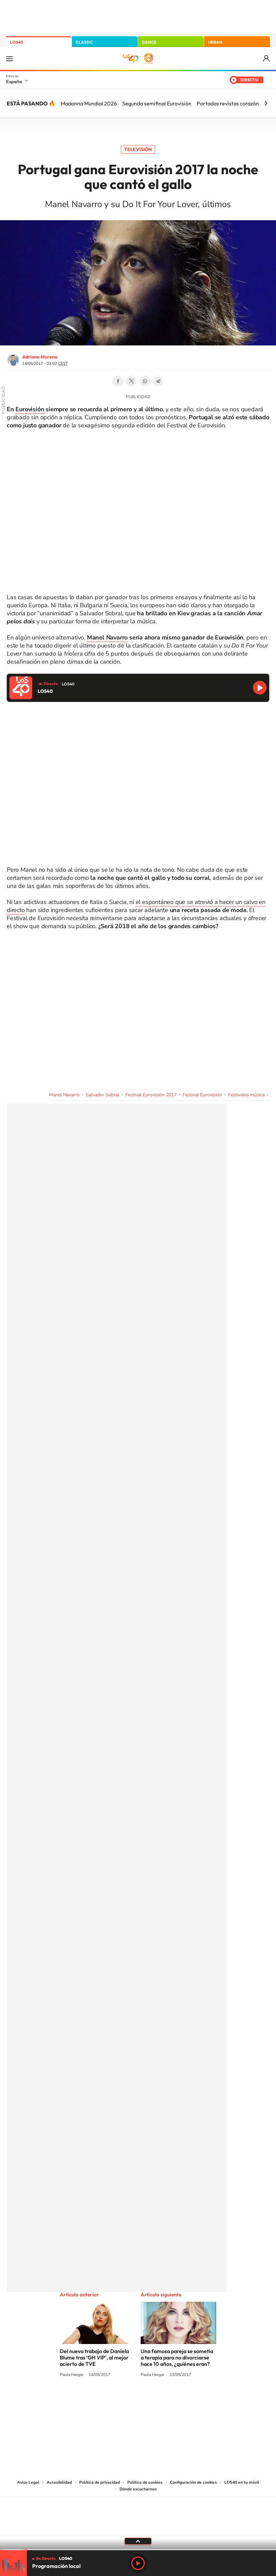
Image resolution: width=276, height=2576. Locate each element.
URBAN (215, 42)
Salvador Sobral (102, 1095)
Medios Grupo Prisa (138, 2528)
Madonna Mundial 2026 (89, 103)
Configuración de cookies (193, 2482)
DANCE (149, 42)
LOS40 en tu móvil (241, 2482)
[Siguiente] (266, 103)
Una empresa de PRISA (138, 2511)
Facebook (117, 381)
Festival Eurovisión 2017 (151, 1095)
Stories (178, 2399)
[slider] (138, 2549)
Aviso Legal (28, 2482)
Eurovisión (30, 409)
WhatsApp (144, 381)
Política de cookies (145, 2482)
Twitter (131, 381)
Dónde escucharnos (138, 2489)
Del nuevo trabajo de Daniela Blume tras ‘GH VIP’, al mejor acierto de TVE (94, 2357)
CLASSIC (84, 42)
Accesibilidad (59, 2482)
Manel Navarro (107, 637)
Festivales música (246, 1095)
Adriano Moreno (39, 357)
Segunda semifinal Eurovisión (156, 103)
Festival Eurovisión (202, 1095)
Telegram (158, 381)
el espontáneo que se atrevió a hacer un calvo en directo (136, 906)
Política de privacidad (99, 2482)
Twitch (164, 2399)
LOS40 (16, 42)
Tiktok (111, 2399)
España (14, 82)
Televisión (138, 149)
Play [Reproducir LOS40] (138, 2563)
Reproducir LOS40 (260, 688)
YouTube (124, 2399)
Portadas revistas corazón (228, 103)
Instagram (97, 2399)
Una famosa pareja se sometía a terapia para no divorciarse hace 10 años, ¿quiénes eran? (177, 2357)
